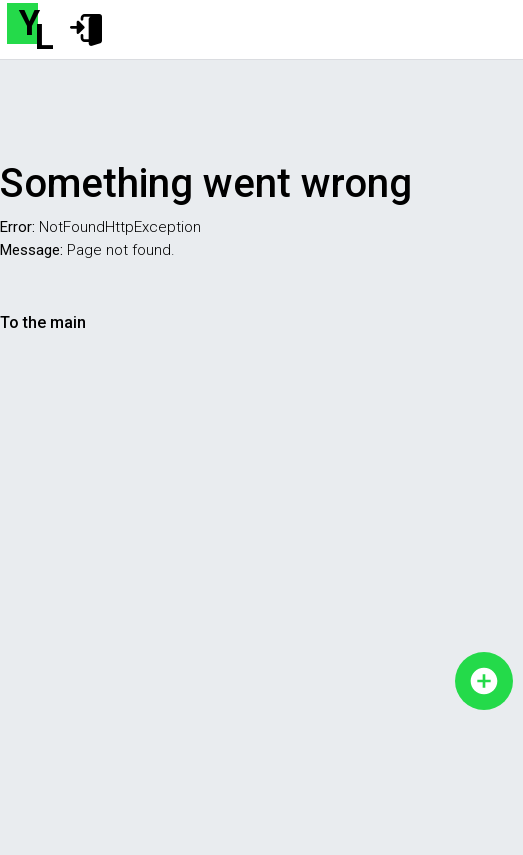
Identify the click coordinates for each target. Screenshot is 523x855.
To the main (43, 322)
